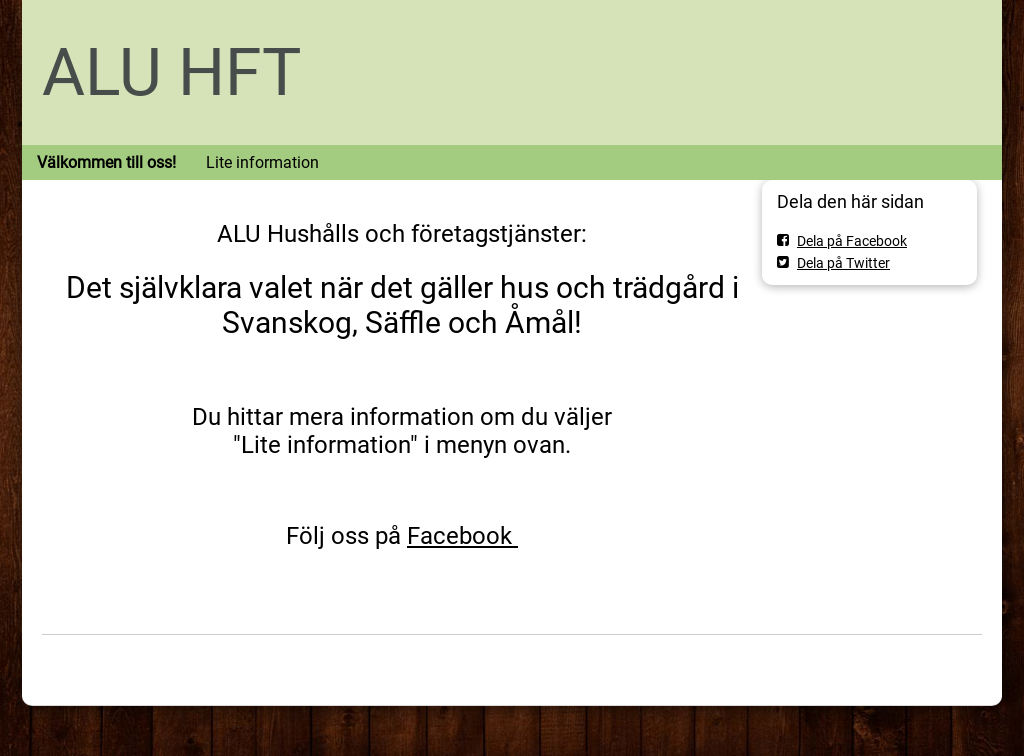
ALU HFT (171, 72)
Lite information (262, 162)
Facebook (462, 536)
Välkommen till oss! (106, 162)
